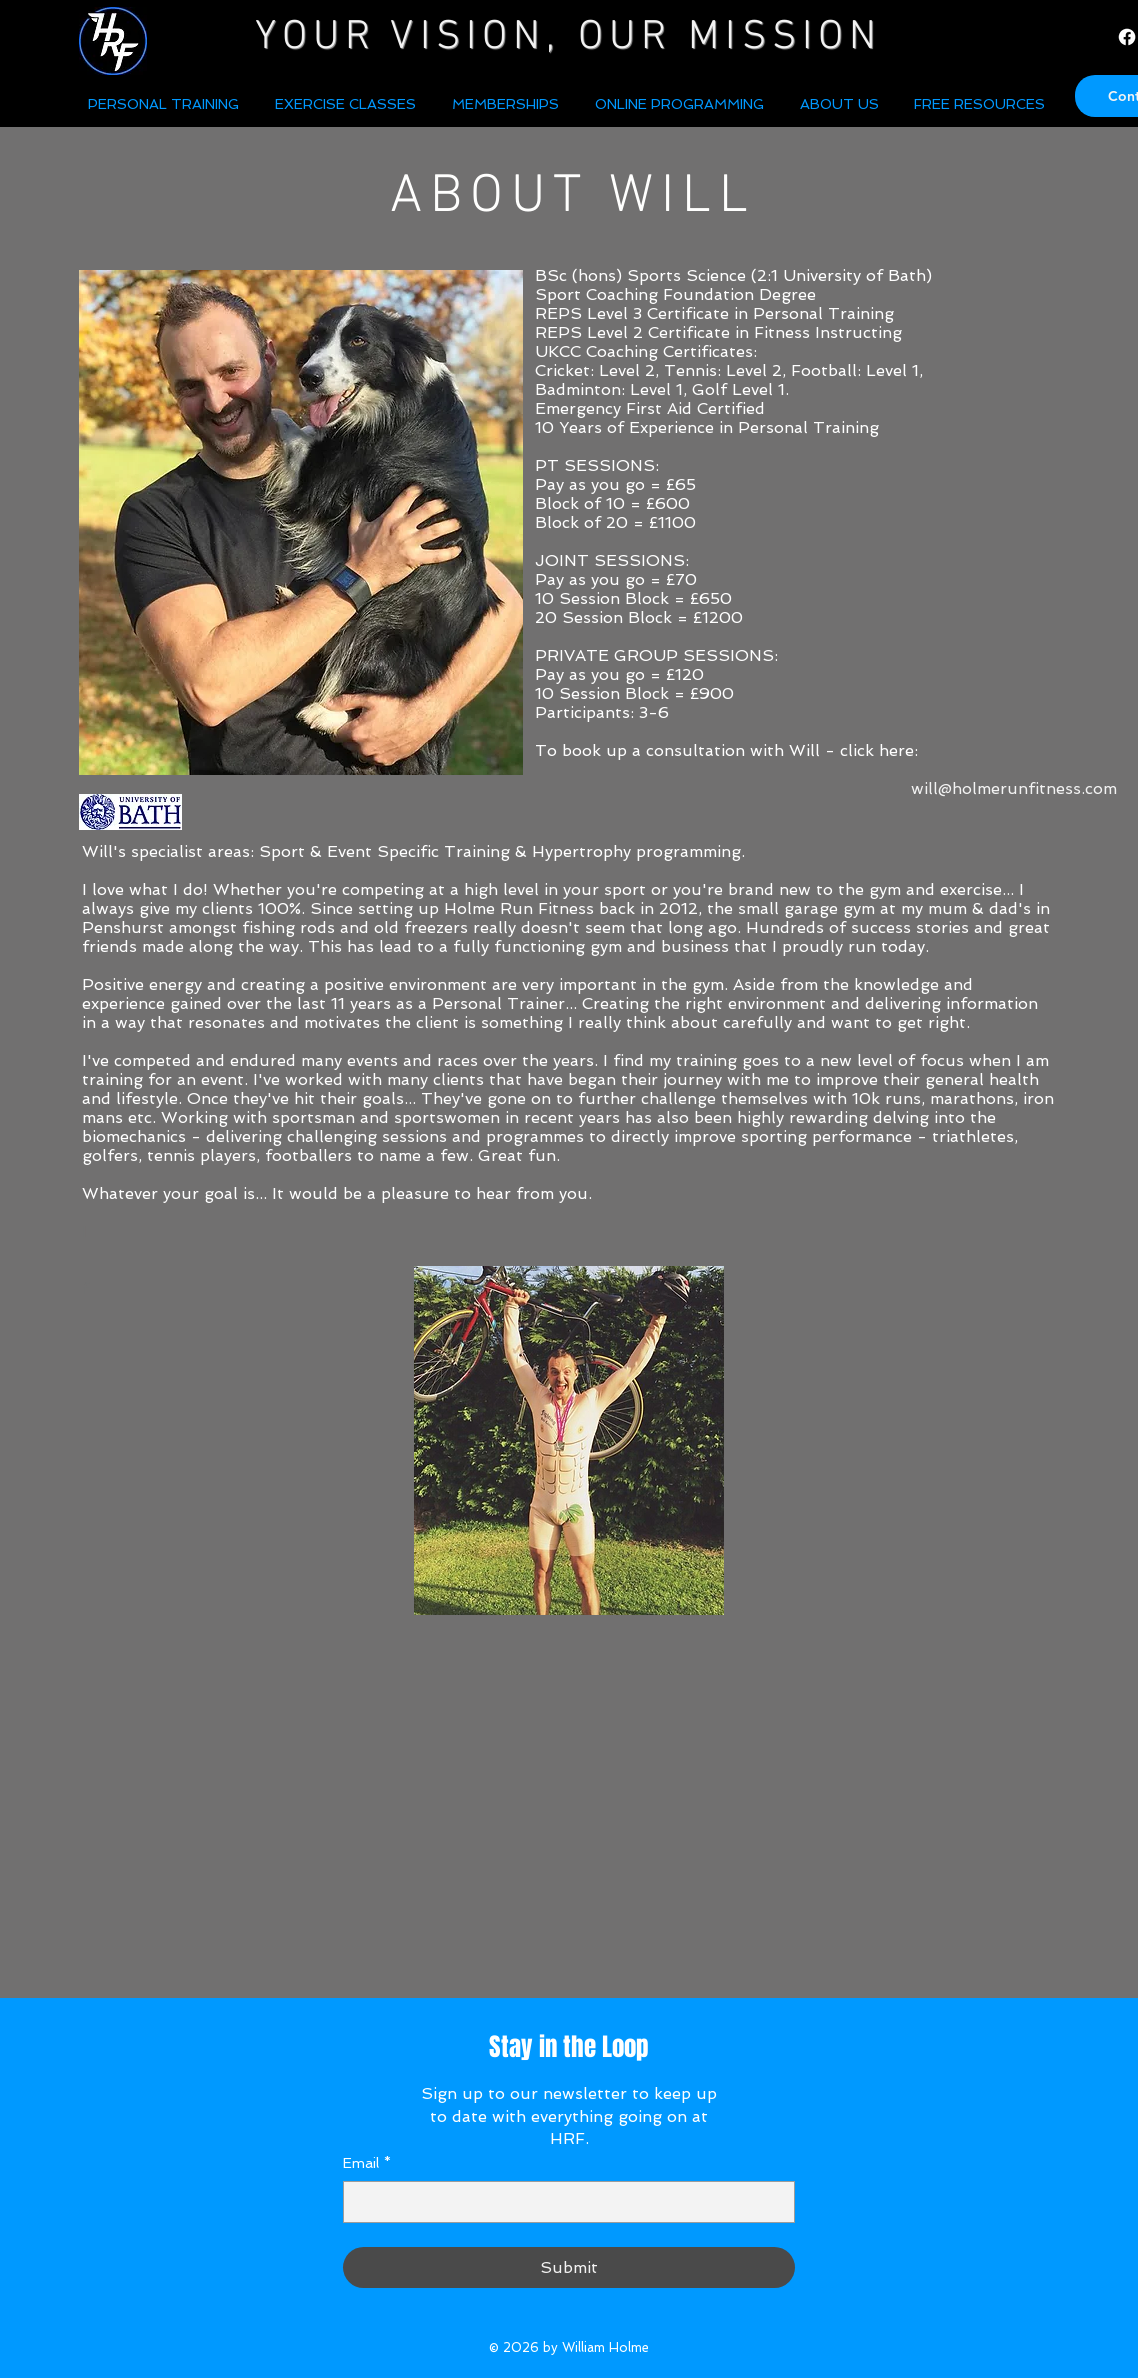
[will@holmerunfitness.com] (1014, 789)
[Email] (563, 2202)
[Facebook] (1127, 37)
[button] (842, 104)
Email (367, 2164)
